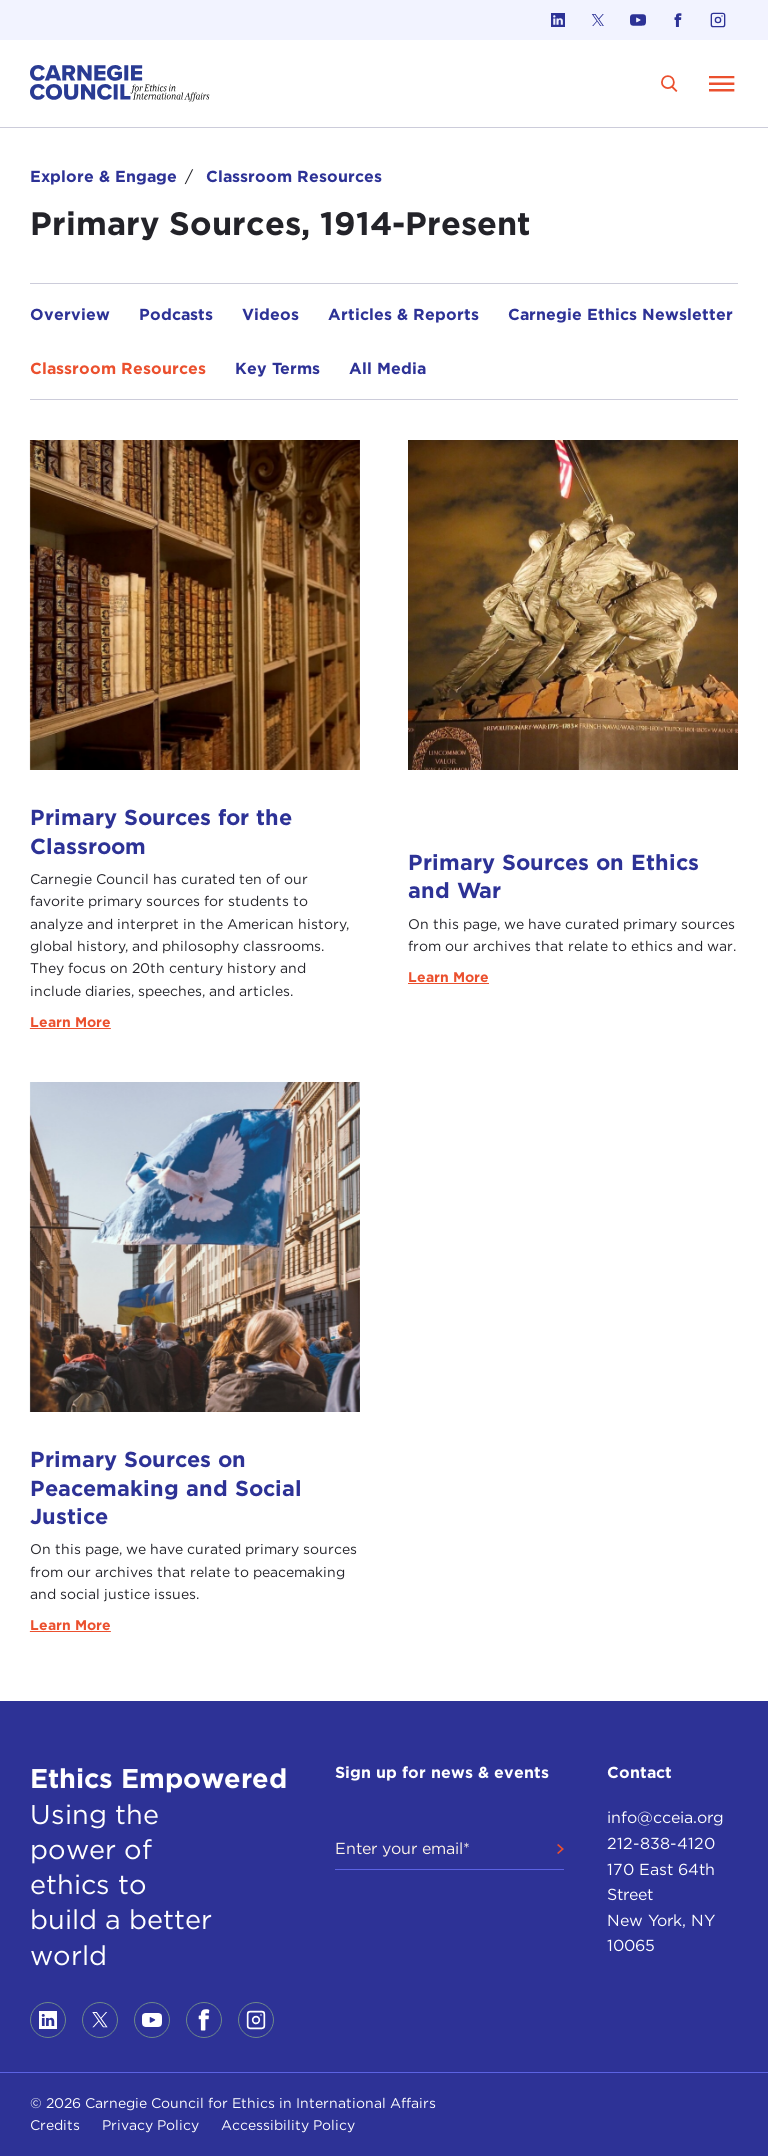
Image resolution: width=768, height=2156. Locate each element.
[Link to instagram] (718, 20)
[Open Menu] (722, 83)
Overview (70, 314)
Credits (55, 2125)
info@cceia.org (665, 1817)
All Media (387, 368)
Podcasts (176, 314)
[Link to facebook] (678, 20)
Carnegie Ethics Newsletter (620, 314)
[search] (669, 83)
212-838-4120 (661, 1843)
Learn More (70, 1022)
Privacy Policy (150, 2125)
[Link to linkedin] (558, 20)
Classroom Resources (294, 176)
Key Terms (277, 368)
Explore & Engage (103, 176)
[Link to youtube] (638, 20)
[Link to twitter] (598, 20)
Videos (270, 314)
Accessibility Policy (288, 2125)
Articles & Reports (403, 314)
